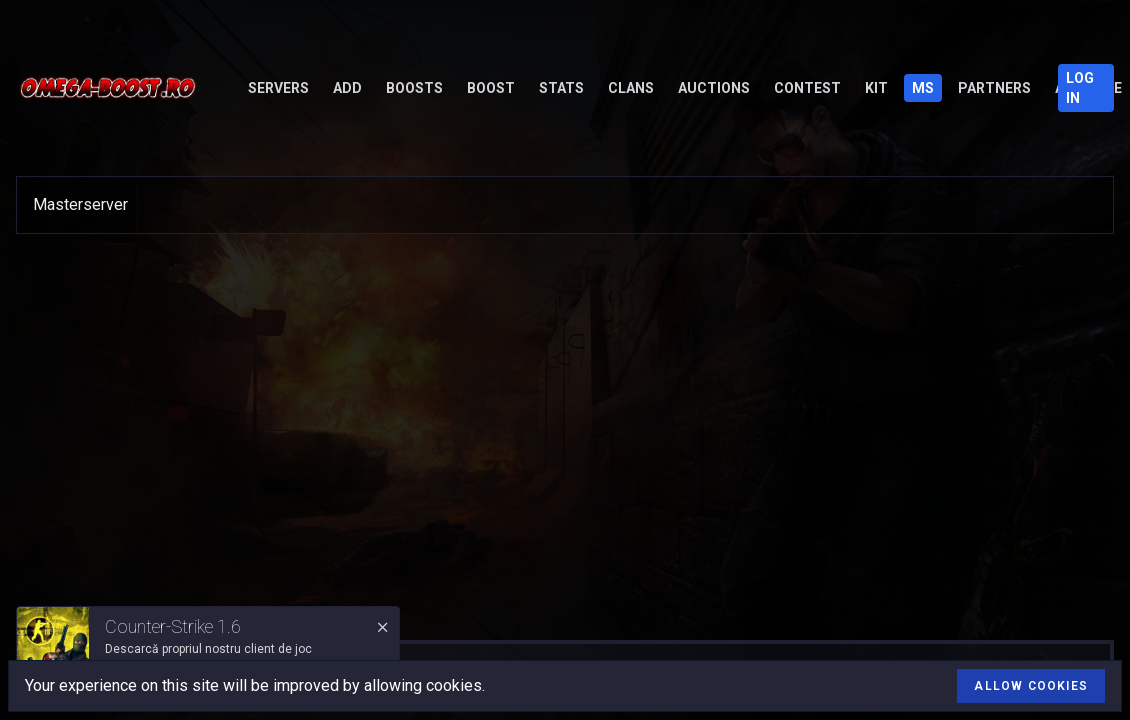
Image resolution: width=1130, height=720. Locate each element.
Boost (491, 88)
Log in (1080, 88)
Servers (278, 88)
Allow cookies (1031, 686)
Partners (994, 88)
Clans (631, 88)
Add (347, 88)
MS (923, 88)
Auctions (714, 88)
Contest (807, 88)
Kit (876, 88)
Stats (561, 88)
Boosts (414, 88)
